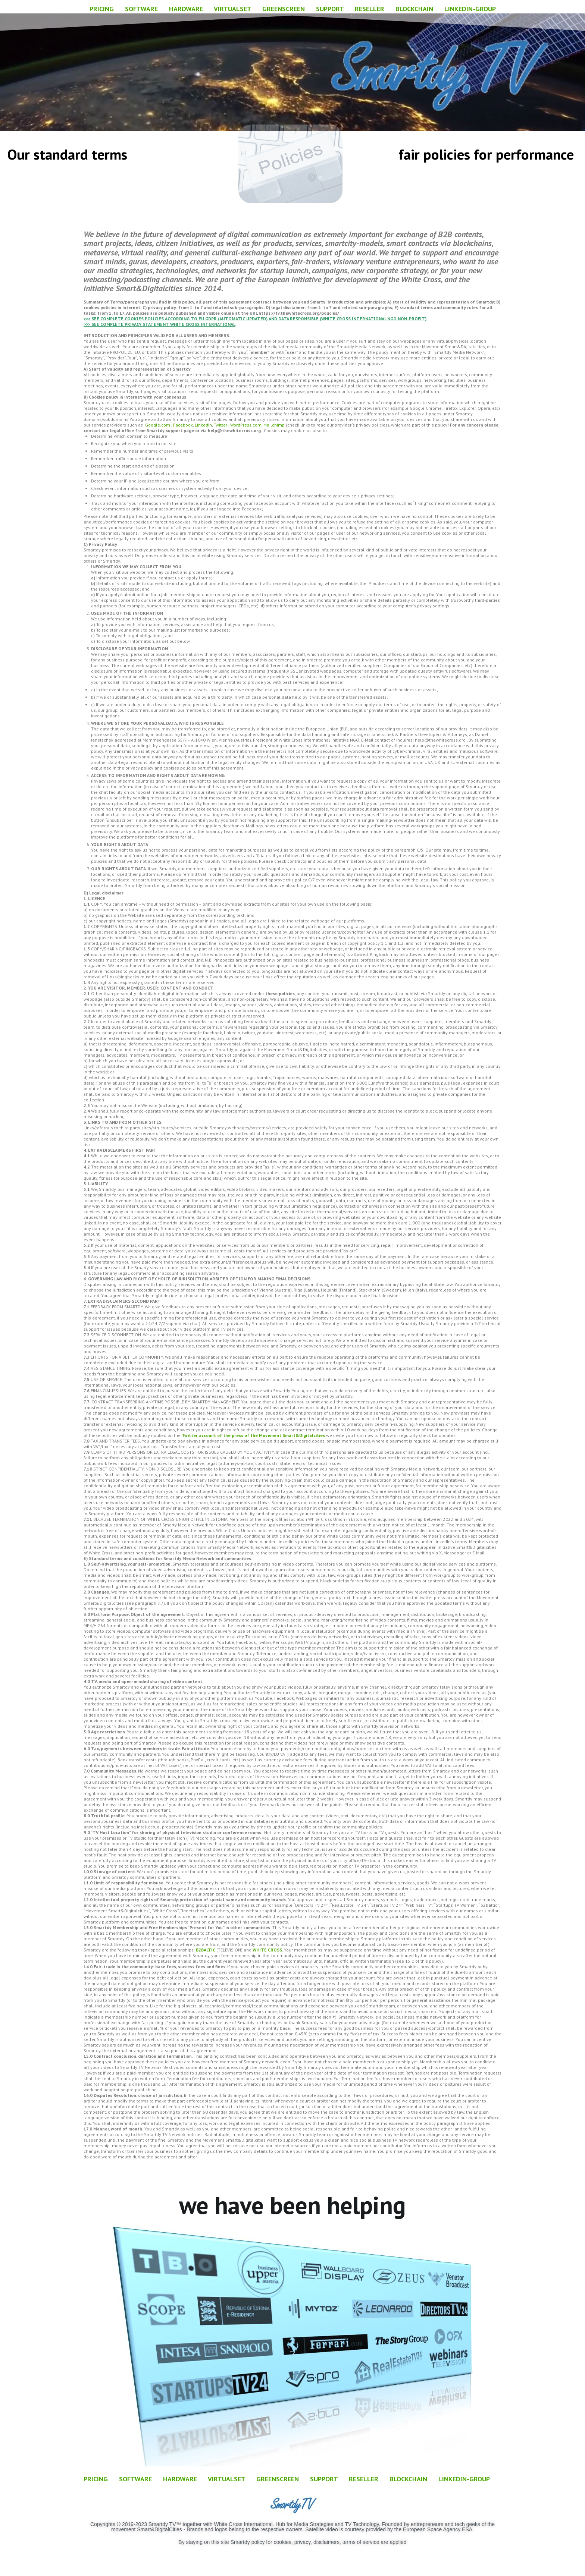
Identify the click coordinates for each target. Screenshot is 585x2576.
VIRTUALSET (232, 8)
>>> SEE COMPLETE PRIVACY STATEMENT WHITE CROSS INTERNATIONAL (159, 324)
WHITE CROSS (267, 1950)
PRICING (102, 8)
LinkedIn (203, 425)
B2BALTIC (205, 1950)
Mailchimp (274, 425)
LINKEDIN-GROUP (464, 8)
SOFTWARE (141, 8)
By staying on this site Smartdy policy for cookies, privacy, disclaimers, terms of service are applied (292, 2542)
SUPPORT (330, 8)
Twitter (220, 425)
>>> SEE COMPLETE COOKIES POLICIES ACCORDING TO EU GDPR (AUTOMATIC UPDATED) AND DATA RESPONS (197, 318)
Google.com (157, 425)
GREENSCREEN (283, 8)
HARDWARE (186, 8)
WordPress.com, (246, 425)
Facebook (183, 425)
